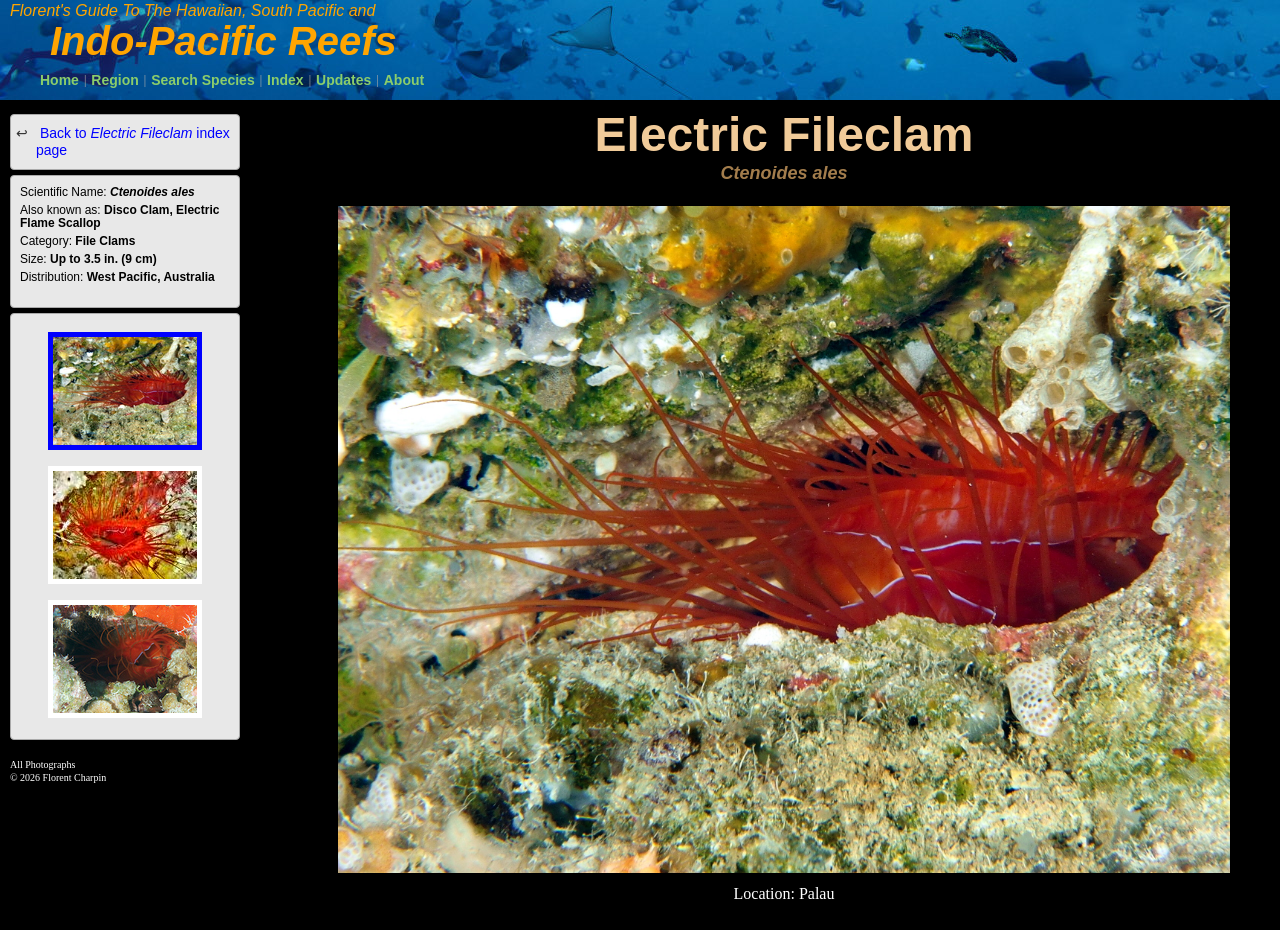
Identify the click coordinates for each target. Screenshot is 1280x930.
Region (114, 80)
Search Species (203, 80)
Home (59, 80)
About (404, 80)
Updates (343, 80)
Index (285, 80)
